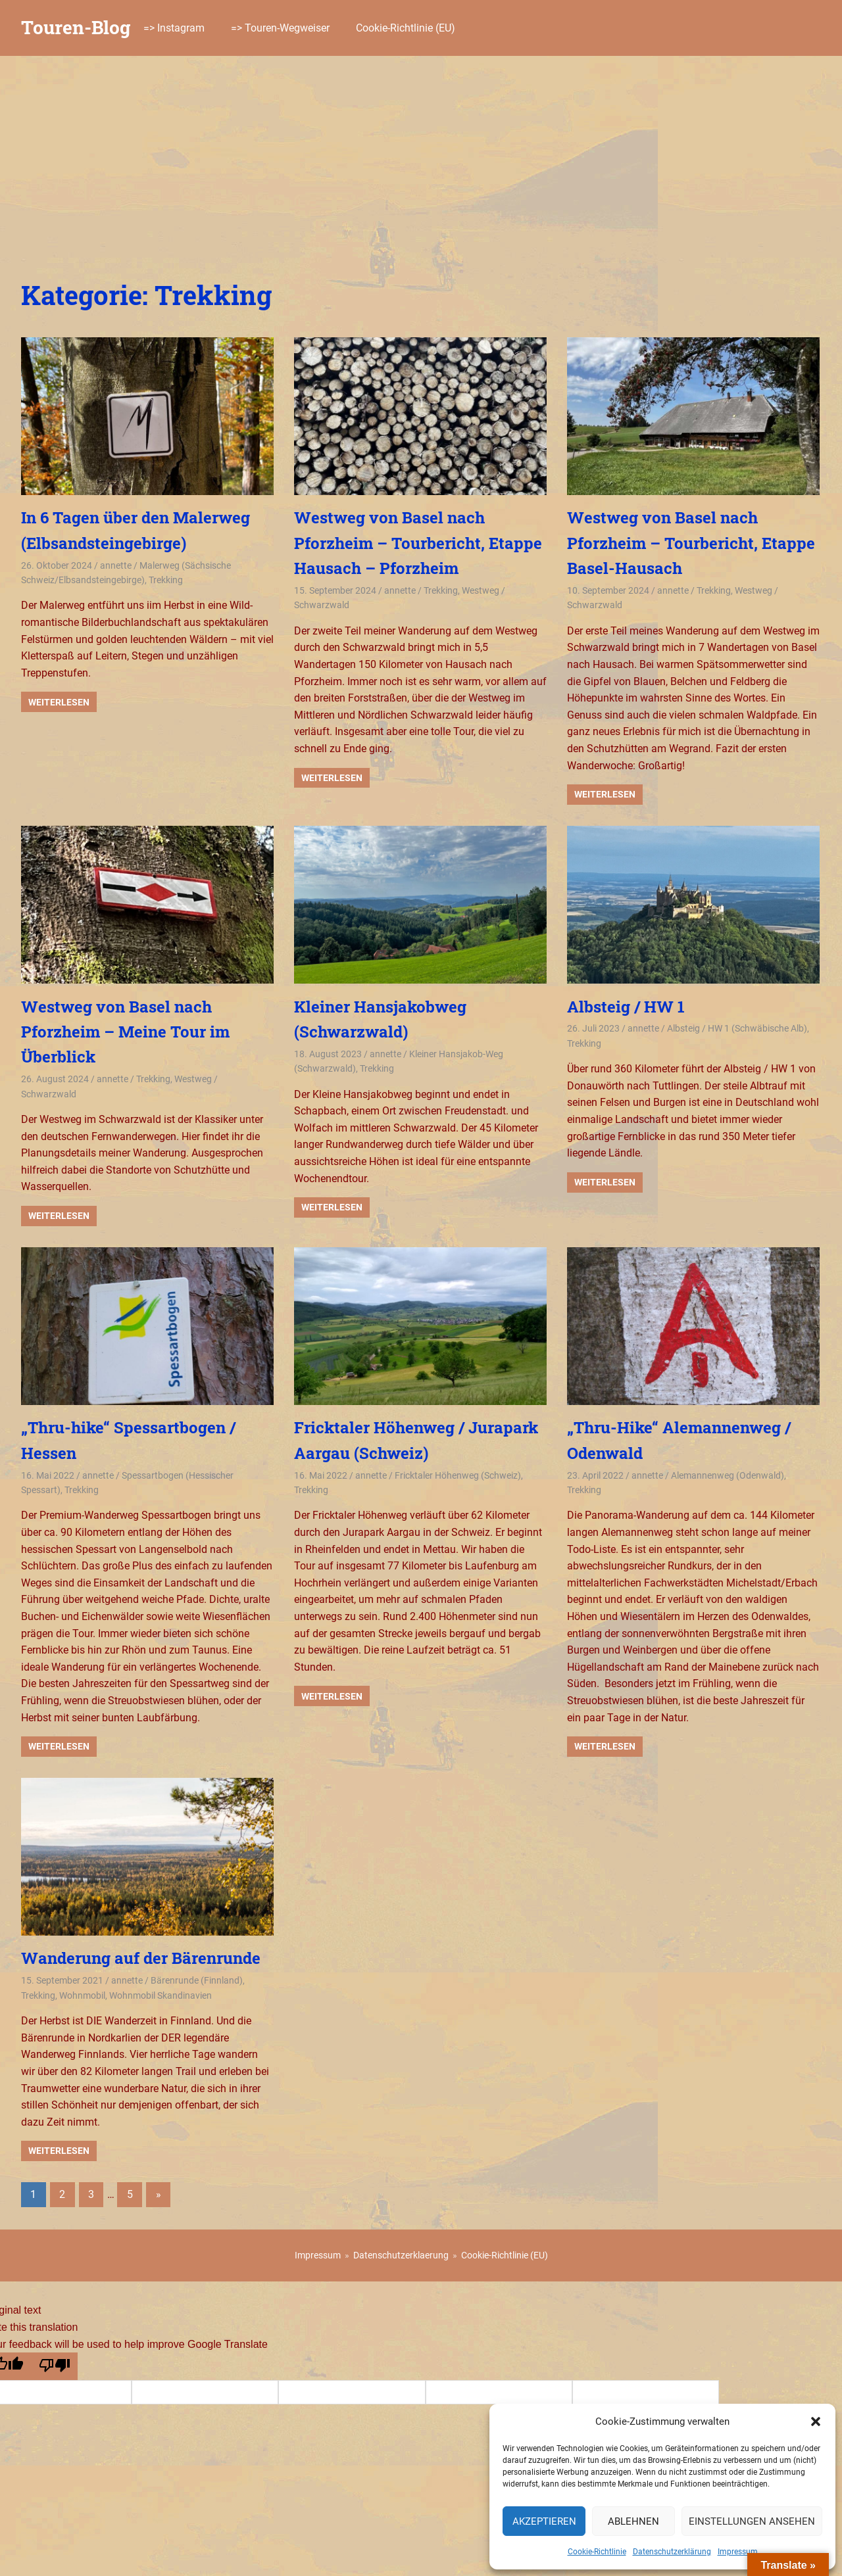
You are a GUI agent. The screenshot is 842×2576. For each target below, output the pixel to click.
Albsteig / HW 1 (626, 1006)
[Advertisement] (421, 154)
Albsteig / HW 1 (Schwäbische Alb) (737, 1028)
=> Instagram (174, 28)
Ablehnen (633, 2521)
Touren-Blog (75, 27)
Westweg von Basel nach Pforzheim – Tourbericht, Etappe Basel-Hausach (691, 543)
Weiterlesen (58, 702)
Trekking (166, 580)
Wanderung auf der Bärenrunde (140, 1957)
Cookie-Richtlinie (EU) (405, 28)
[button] (815, 2421)
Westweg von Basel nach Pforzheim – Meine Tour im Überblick (125, 1032)
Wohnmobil (82, 1995)
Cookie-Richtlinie (597, 2551)
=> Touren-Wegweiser (280, 28)
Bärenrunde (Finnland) (197, 1980)
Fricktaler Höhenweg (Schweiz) (458, 1475)
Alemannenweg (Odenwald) (727, 1475)
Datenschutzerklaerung (401, 2255)
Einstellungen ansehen (752, 2521)
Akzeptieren (544, 2521)
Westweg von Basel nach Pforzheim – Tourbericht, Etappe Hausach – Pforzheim (418, 543)
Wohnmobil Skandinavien (160, 1995)
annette (116, 565)
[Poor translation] (54, 2366)
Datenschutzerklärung (672, 2551)
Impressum (738, 2551)
